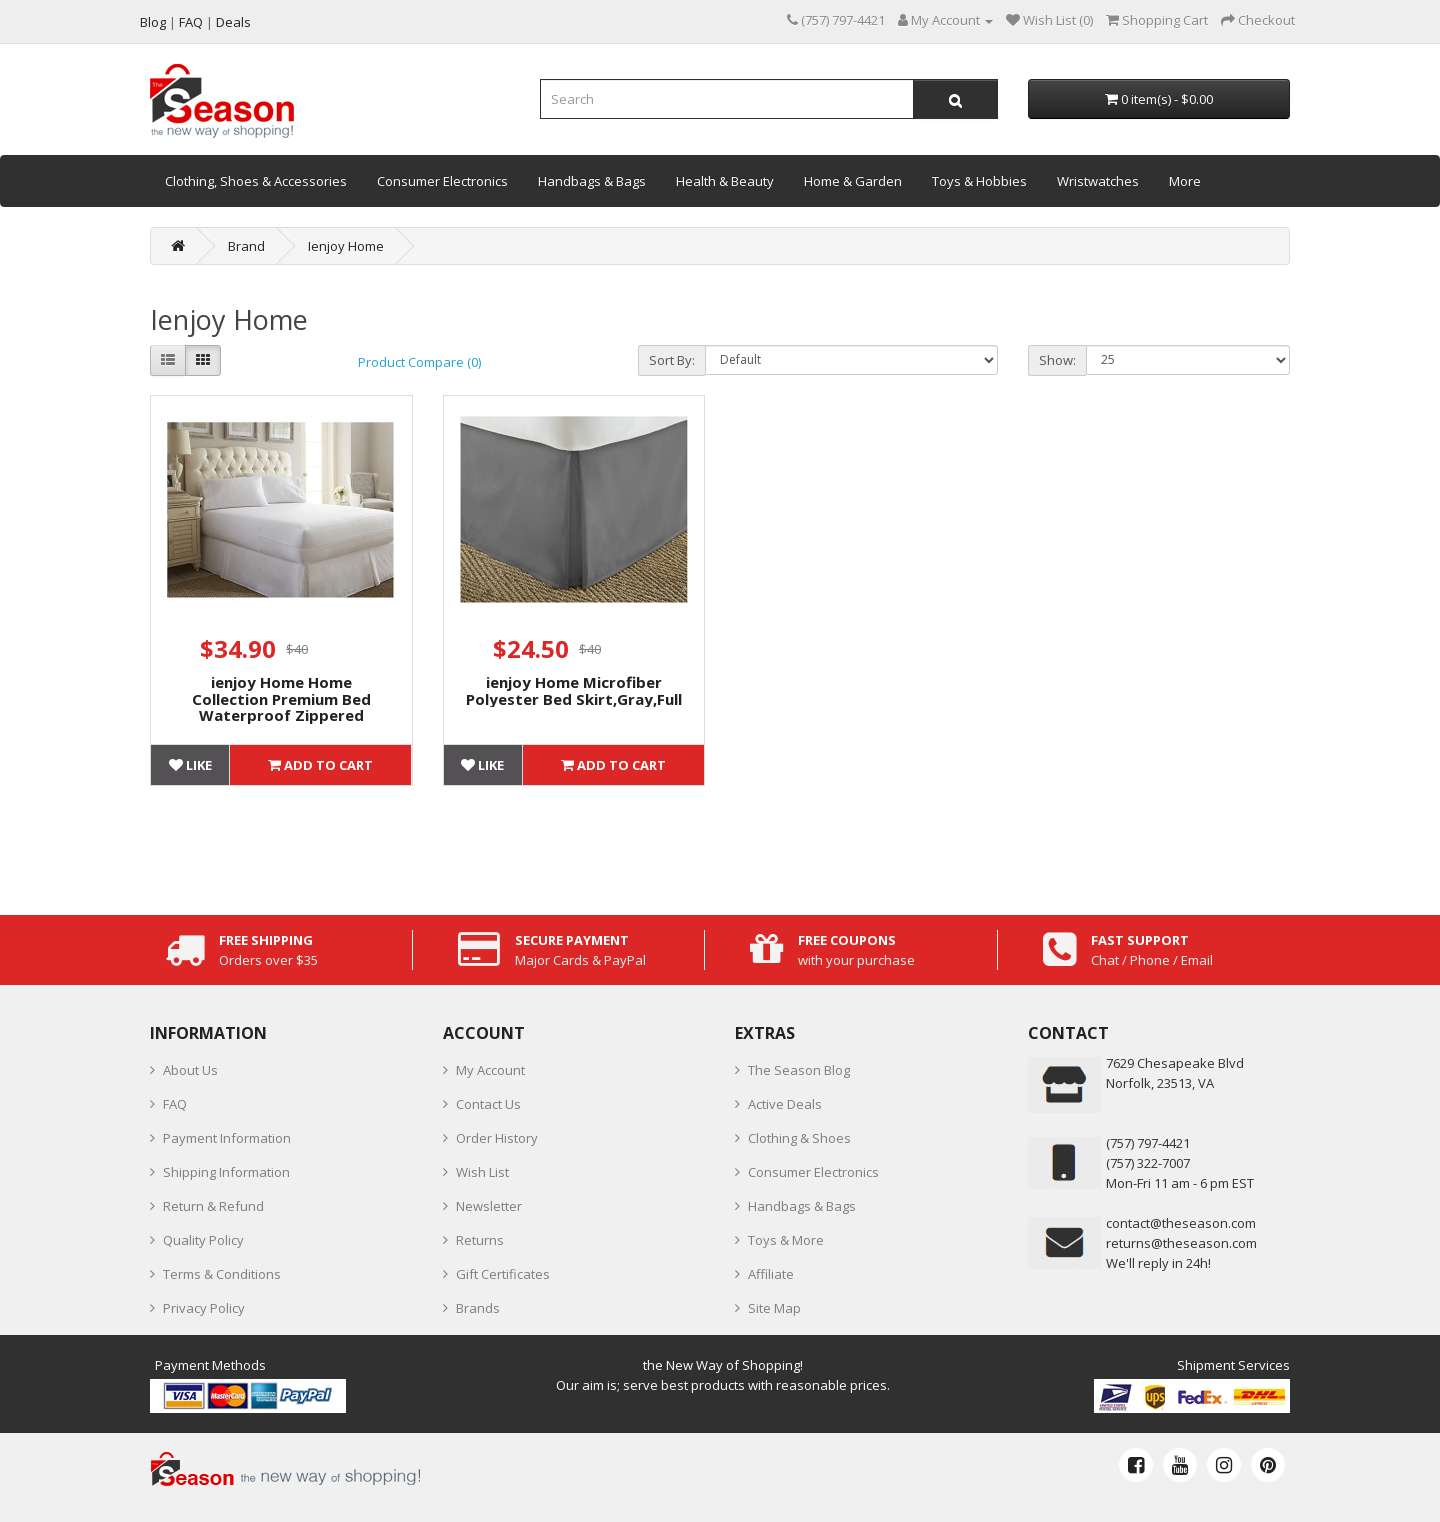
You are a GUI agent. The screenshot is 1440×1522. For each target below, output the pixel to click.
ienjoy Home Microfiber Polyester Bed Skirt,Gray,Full (574, 690)
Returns (480, 1240)
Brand (246, 246)
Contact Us (488, 1104)
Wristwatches (1098, 181)
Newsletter (489, 1206)
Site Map (774, 1308)
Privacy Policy (204, 1308)
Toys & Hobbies (979, 181)
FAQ (175, 1104)
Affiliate (771, 1274)
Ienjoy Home (346, 246)
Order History (497, 1138)
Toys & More (786, 1240)
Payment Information (227, 1138)
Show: (1057, 360)
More (1185, 181)
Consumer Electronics (442, 181)
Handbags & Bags (592, 181)
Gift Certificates (503, 1274)
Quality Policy (203, 1240)
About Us (190, 1070)
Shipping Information (226, 1172)
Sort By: (672, 360)
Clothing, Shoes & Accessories (256, 181)
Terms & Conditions (222, 1274)
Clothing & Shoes (799, 1138)
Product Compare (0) (419, 362)
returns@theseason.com (1181, 1243)
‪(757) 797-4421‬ (1148, 1143)
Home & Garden (853, 181)
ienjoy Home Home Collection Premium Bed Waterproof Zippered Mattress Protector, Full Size (281, 707)
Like (190, 765)
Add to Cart (320, 765)
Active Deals (785, 1104)
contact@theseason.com (1181, 1223)
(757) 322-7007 (1148, 1163)
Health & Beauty (725, 181)
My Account (490, 1070)
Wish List (482, 1172)
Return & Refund (213, 1206)
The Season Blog (799, 1070)
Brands (478, 1308)
